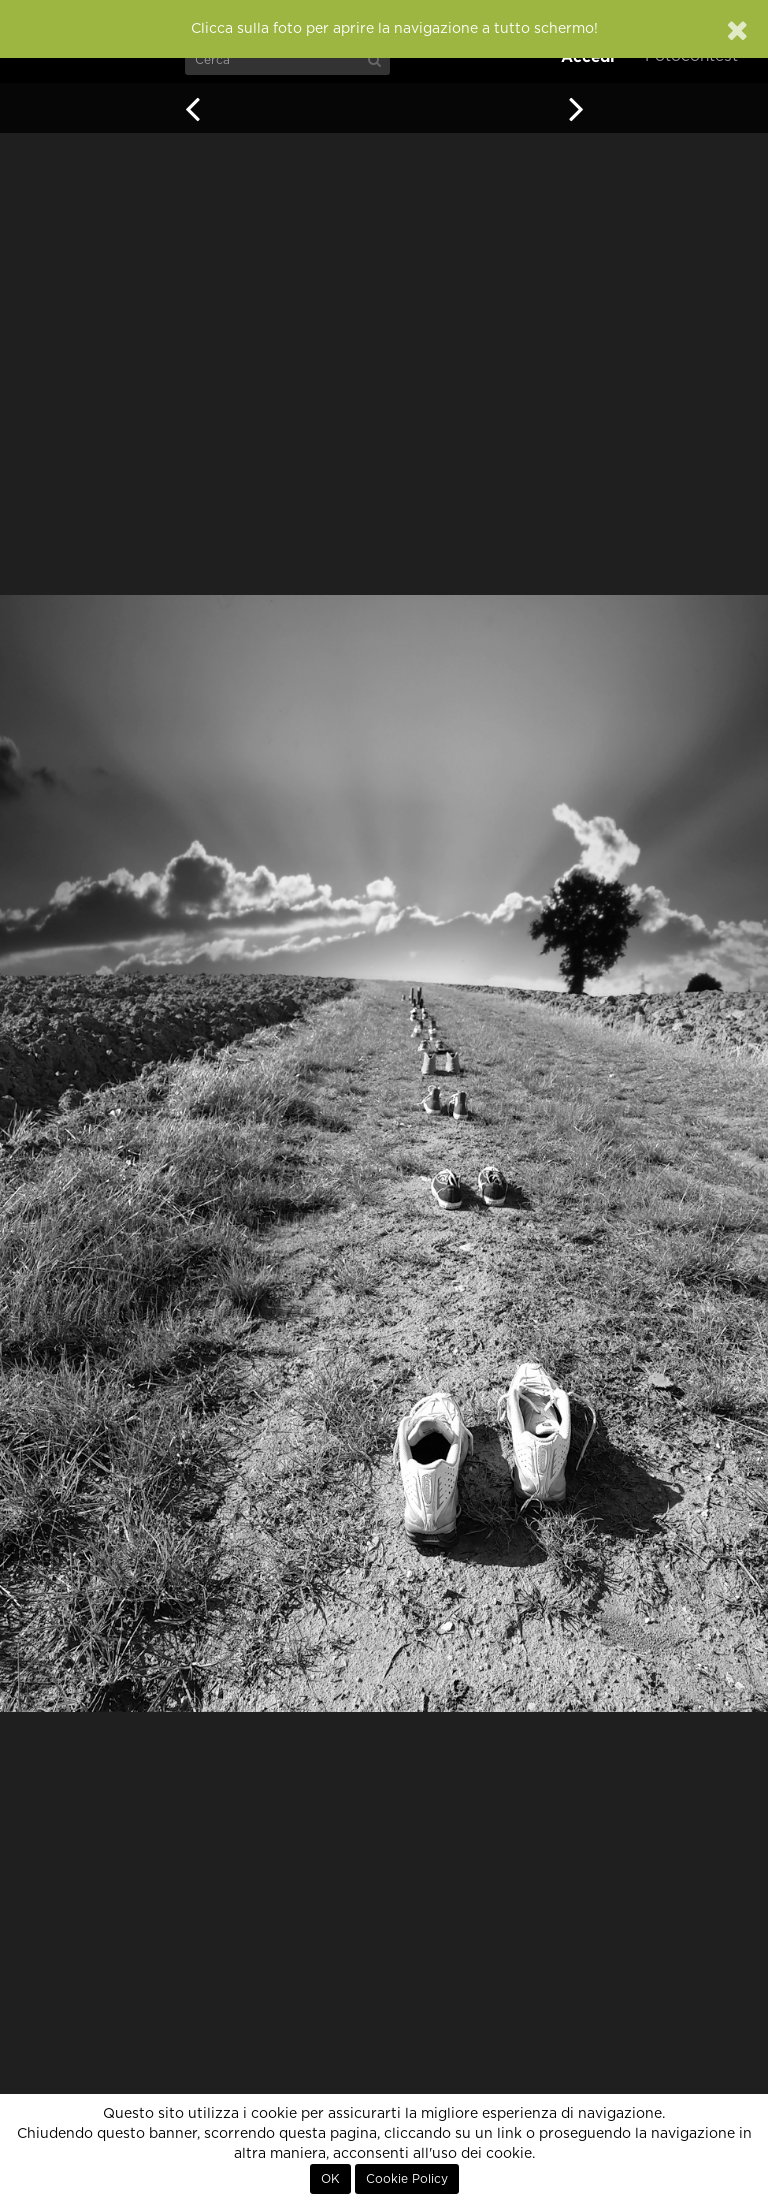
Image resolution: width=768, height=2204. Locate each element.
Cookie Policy (407, 2179)
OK (330, 2179)
